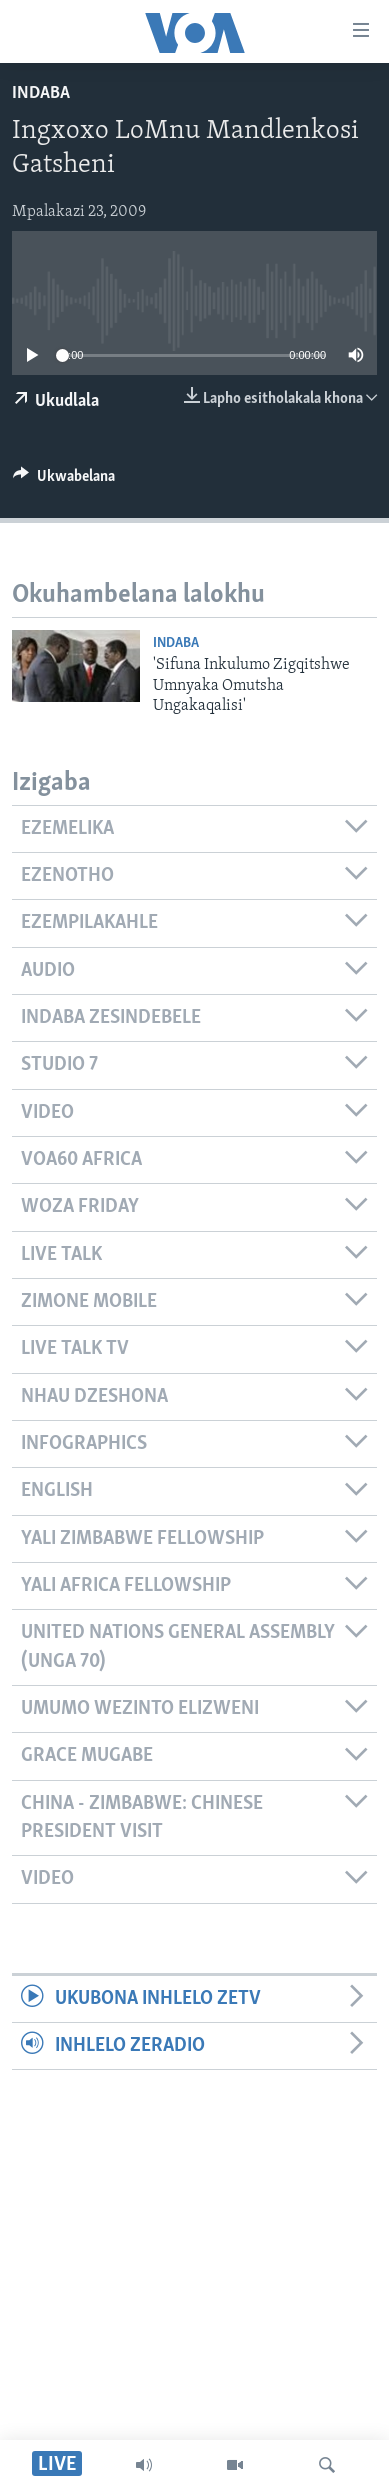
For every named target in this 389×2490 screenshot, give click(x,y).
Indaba (41, 93)
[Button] (64, 481)
